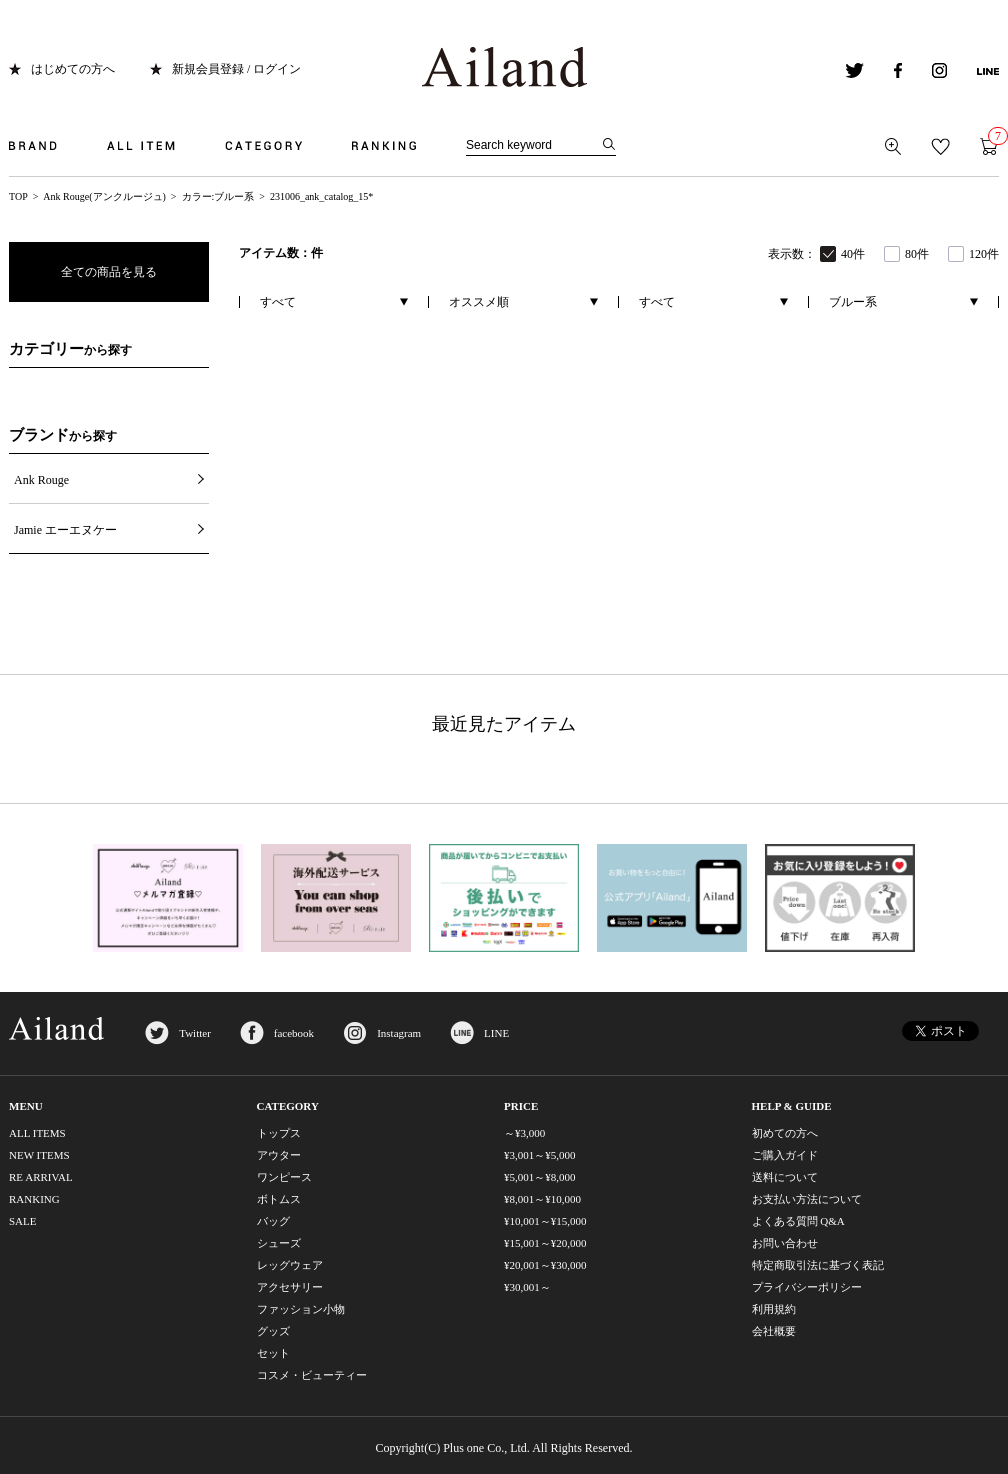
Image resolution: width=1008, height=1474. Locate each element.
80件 (917, 254)
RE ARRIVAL (41, 1177)
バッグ (273, 1221)
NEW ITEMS (39, 1155)
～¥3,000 (524, 1133)
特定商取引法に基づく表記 (818, 1265)
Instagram (399, 1033)
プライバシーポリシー (807, 1287)
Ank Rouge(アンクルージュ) (104, 196)
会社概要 (774, 1331)
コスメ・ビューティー (312, 1375)
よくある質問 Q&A (798, 1221)
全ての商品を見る (109, 272)
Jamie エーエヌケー (65, 530)
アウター (279, 1155)
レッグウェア (290, 1265)
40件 (853, 254)
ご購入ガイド (785, 1155)
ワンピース (284, 1177)
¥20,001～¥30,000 (545, 1265)
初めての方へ (785, 1133)
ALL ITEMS (37, 1133)
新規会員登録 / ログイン (236, 69)
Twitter (195, 1033)
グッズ (273, 1331)
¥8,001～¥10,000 (542, 1199)
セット (273, 1353)
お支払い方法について (807, 1199)
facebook (294, 1033)
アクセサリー (290, 1287)
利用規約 (774, 1309)
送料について (785, 1177)
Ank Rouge (41, 480)
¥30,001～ (527, 1287)
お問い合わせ (785, 1243)
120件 (984, 254)
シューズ (279, 1243)
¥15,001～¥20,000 (545, 1243)
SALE (23, 1221)
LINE (496, 1033)
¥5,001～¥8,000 (540, 1177)
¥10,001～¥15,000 (545, 1221)
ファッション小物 (301, 1309)
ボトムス (279, 1199)
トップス (279, 1133)
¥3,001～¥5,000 (540, 1155)
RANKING (34, 1199)
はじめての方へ (73, 69)
